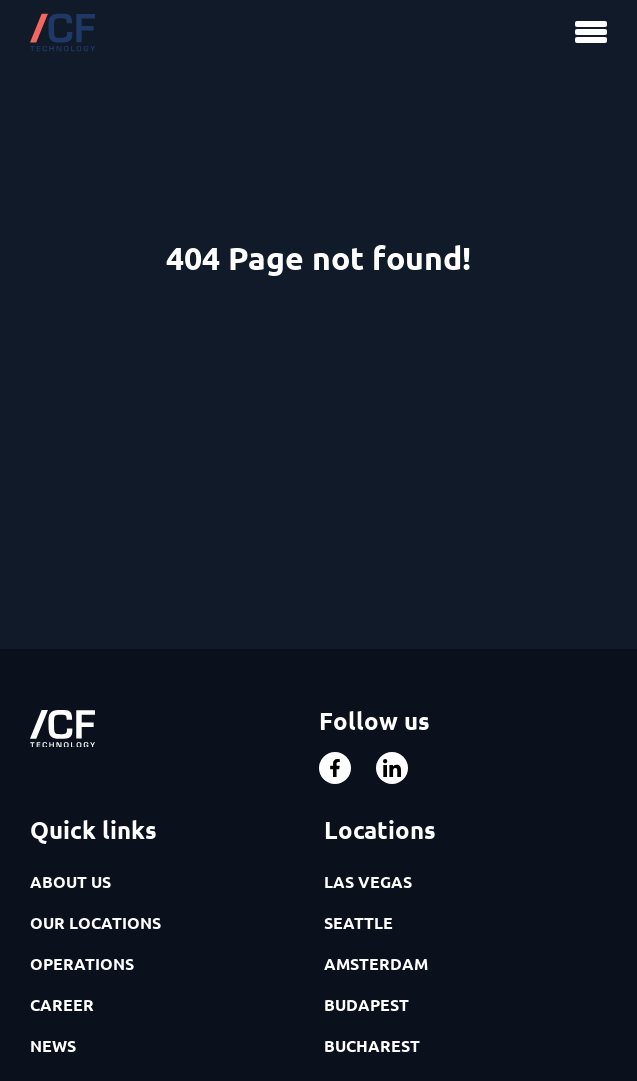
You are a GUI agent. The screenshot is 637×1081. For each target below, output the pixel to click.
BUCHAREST (372, 1045)
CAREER (62, 1004)
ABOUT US (70, 881)
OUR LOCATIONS (95, 922)
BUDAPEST (366, 1004)
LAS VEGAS (368, 881)
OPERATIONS (82, 963)
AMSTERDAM (376, 963)
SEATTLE (358, 922)
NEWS (53, 1045)
